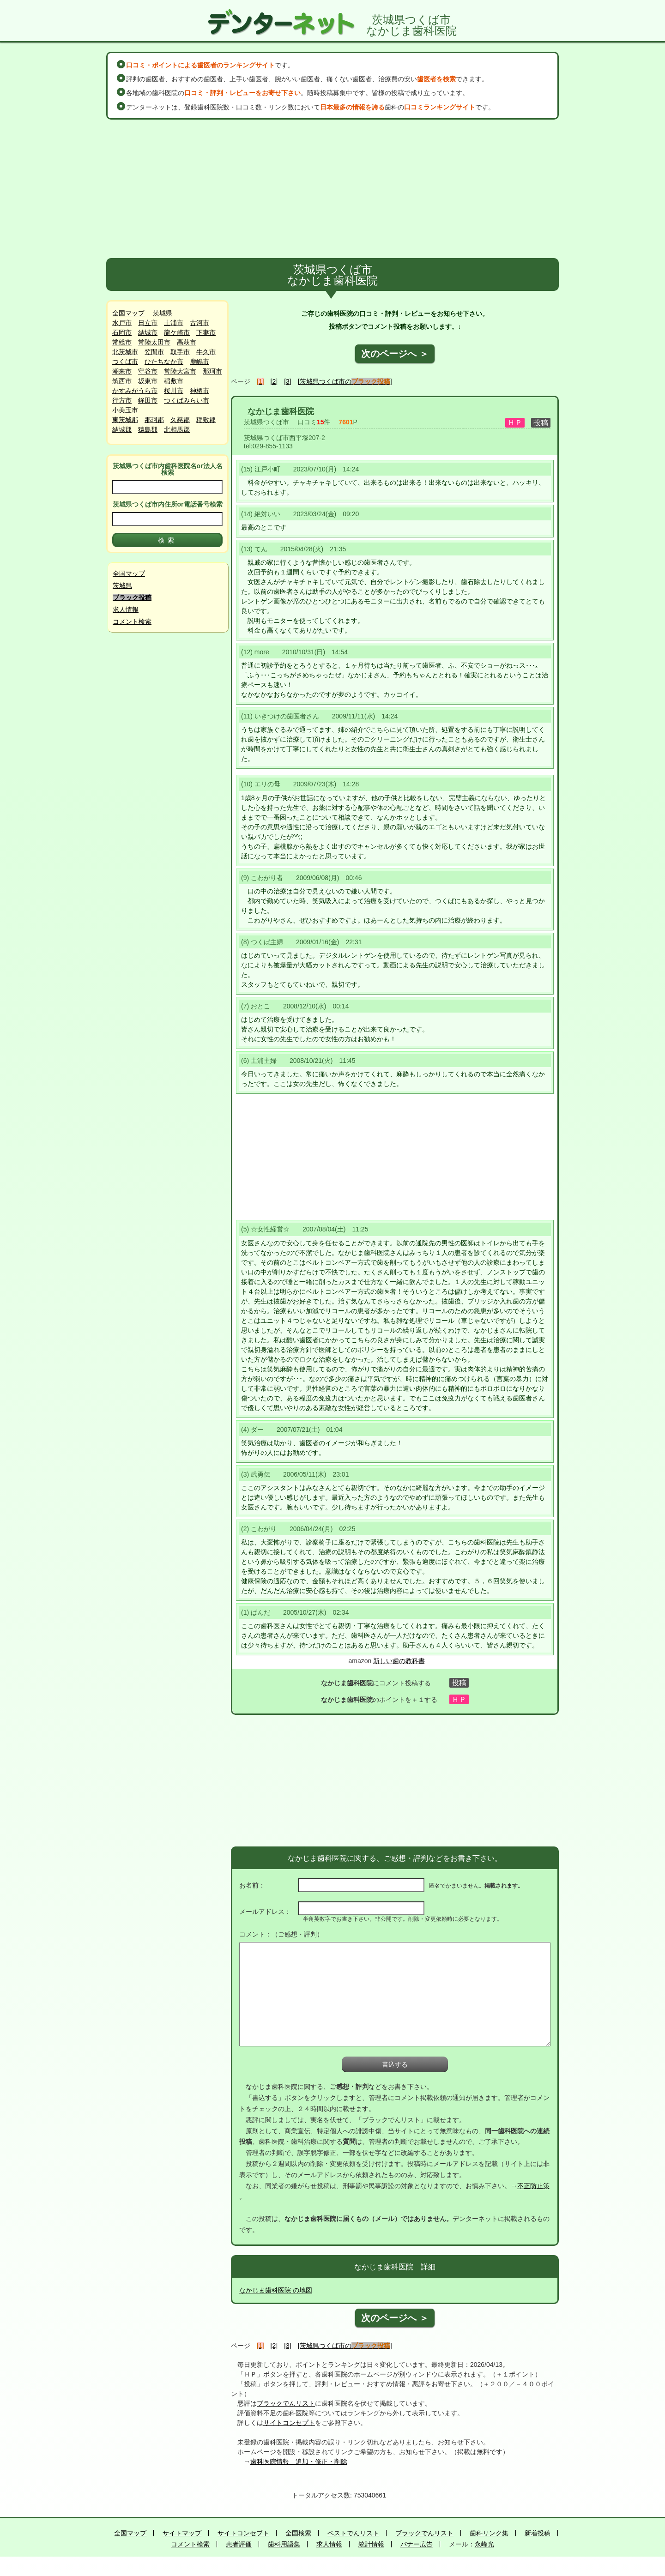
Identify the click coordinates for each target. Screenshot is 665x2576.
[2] (274, 381)
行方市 (122, 400)
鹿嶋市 (199, 361)
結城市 (147, 332)
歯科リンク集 (489, 2533)
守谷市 (147, 371)
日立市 (147, 322)
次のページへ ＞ (395, 354)
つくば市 (125, 361)
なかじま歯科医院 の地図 (275, 2290)
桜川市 (173, 390)
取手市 (180, 352)
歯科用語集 (284, 2544)
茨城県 (162, 313)
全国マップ (128, 313)
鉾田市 (147, 400)
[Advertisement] (332, 189)
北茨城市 (125, 352)
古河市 (199, 322)
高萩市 (186, 342)
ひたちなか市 (164, 361)
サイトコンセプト (289, 2422)
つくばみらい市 (186, 400)
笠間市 (154, 352)
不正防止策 (533, 2186)
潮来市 (122, 371)
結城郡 (122, 429)
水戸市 (122, 322)
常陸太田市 (154, 342)
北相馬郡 (177, 429)
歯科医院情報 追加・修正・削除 (298, 2461)
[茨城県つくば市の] (345, 381)
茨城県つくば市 (266, 422)
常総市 (122, 342)
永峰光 (484, 2544)
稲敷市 (173, 381)
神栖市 (199, 390)
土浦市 (173, 322)
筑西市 (122, 381)
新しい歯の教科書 (399, 1661)
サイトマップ (182, 2533)
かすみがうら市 (134, 390)
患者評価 (239, 2544)
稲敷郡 (206, 419)
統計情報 (371, 2544)
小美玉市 (125, 410)
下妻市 (206, 332)
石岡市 (122, 332)
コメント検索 (132, 621)
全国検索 (298, 2533)
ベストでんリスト (353, 2533)
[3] (287, 381)
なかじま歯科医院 (281, 411)
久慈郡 (180, 419)
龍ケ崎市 (177, 332)
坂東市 (147, 381)
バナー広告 (416, 2544)
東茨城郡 (125, 419)
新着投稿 (537, 2533)
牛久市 (206, 352)
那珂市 (212, 371)
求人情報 (126, 609)
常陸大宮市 (180, 371)
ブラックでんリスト (286, 2403)
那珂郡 (154, 419)
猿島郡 (147, 429)
